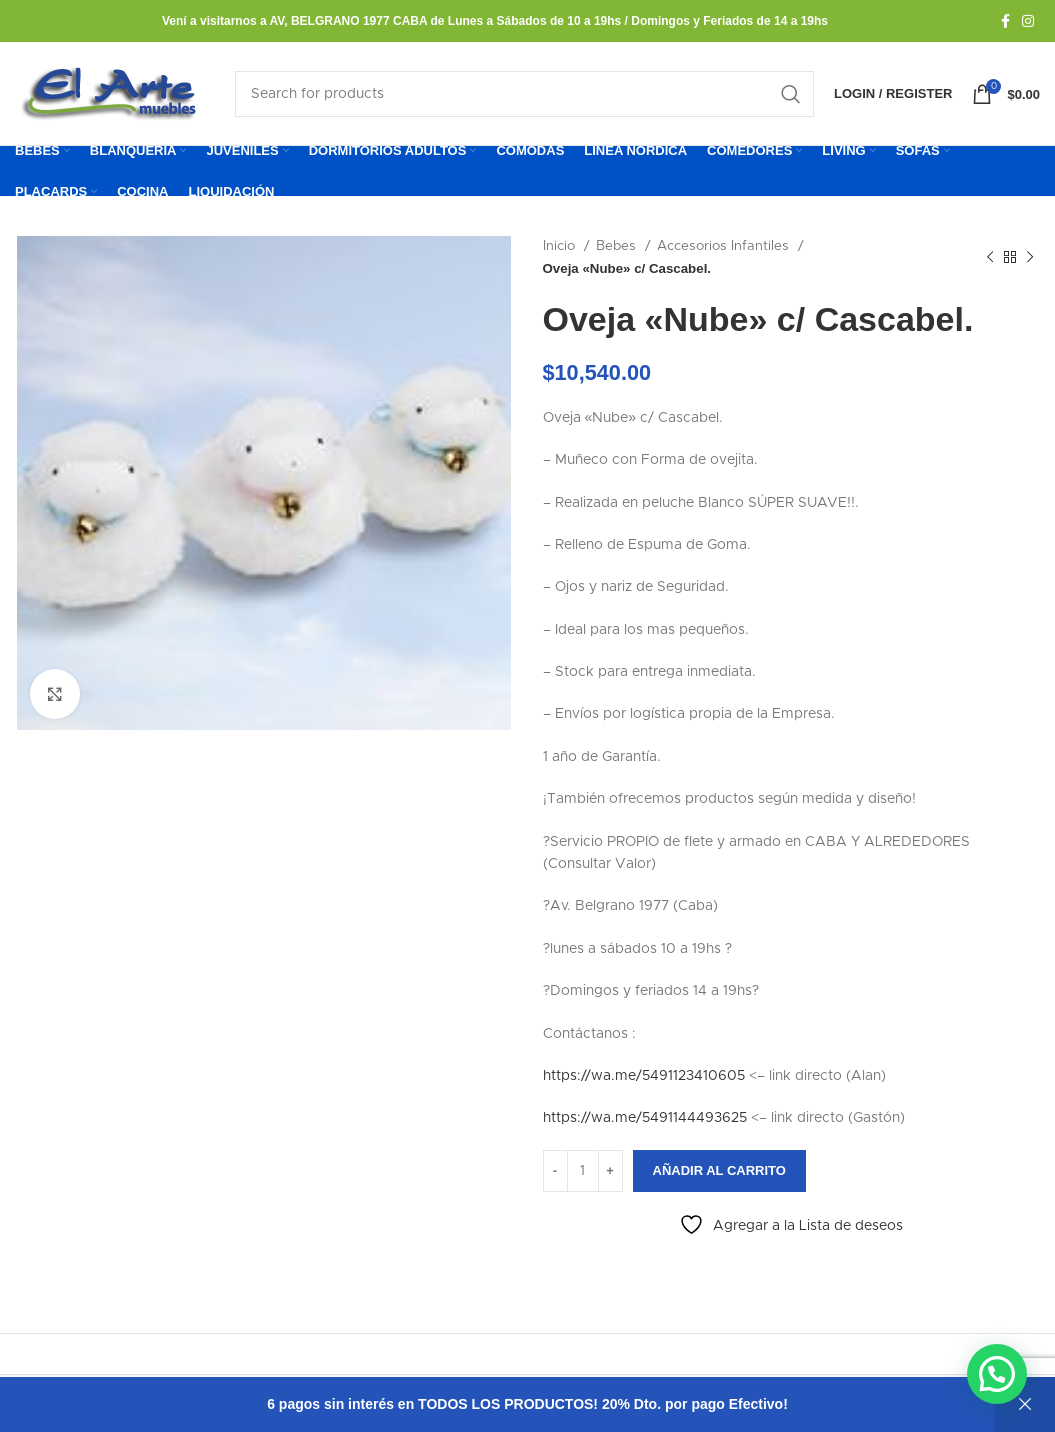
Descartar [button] (1025, 1404)
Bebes (618, 247)
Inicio (561, 247)
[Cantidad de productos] (583, 1171)
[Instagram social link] (1028, 21)
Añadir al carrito (719, 1171)
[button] (996, 1372)
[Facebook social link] (1005, 21)
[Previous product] (990, 258)
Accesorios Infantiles (725, 247)
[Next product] (1030, 258)
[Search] (524, 94)
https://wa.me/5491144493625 (645, 1119)
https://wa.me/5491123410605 (644, 1077)
